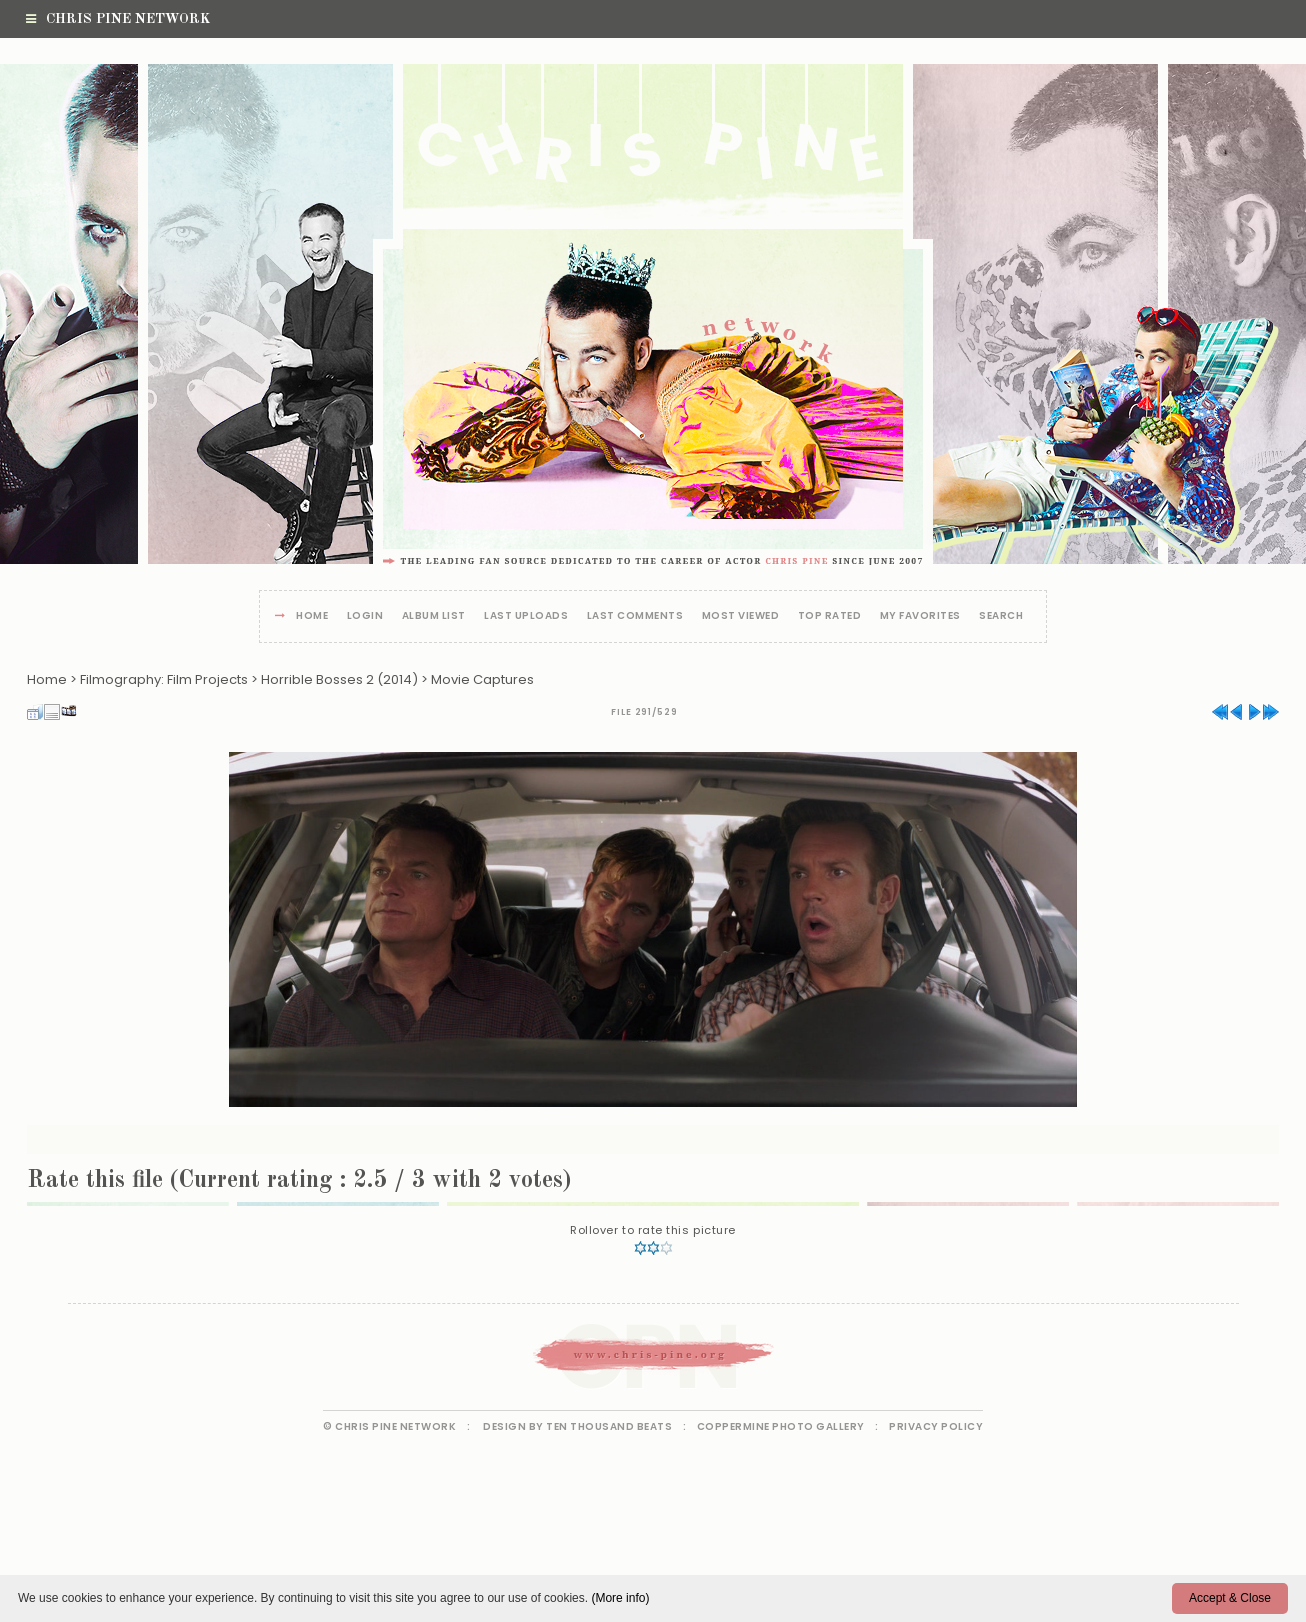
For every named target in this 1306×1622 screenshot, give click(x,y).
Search (1001, 616)
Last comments (635, 616)
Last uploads (526, 616)
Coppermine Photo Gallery (781, 1426)
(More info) (620, 1598)
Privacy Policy (936, 1426)
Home (312, 616)
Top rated (830, 616)
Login (365, 616)
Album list (434, 616)
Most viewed (741, 616)
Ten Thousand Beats (609, 1426)
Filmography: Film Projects (164, 679)
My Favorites (920, 616)
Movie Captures (482, 679)
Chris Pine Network (118, 19)
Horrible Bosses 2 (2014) (339, 679)
